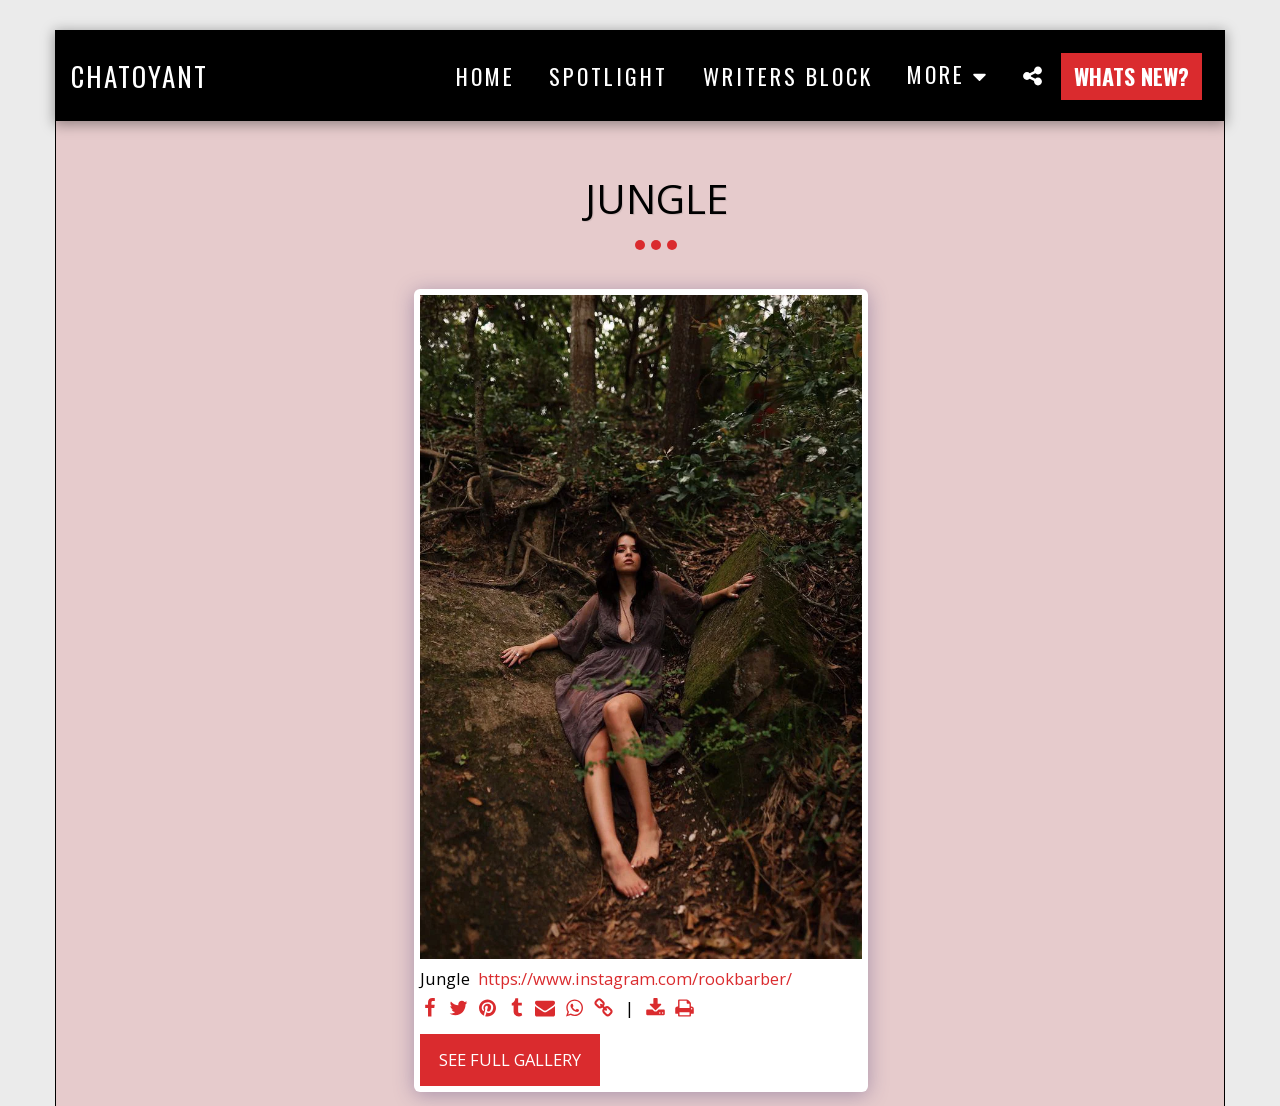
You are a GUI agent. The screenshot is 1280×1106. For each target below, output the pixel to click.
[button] (1032, 75)
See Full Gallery (510, 1059)
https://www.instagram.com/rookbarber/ (635, 979)
